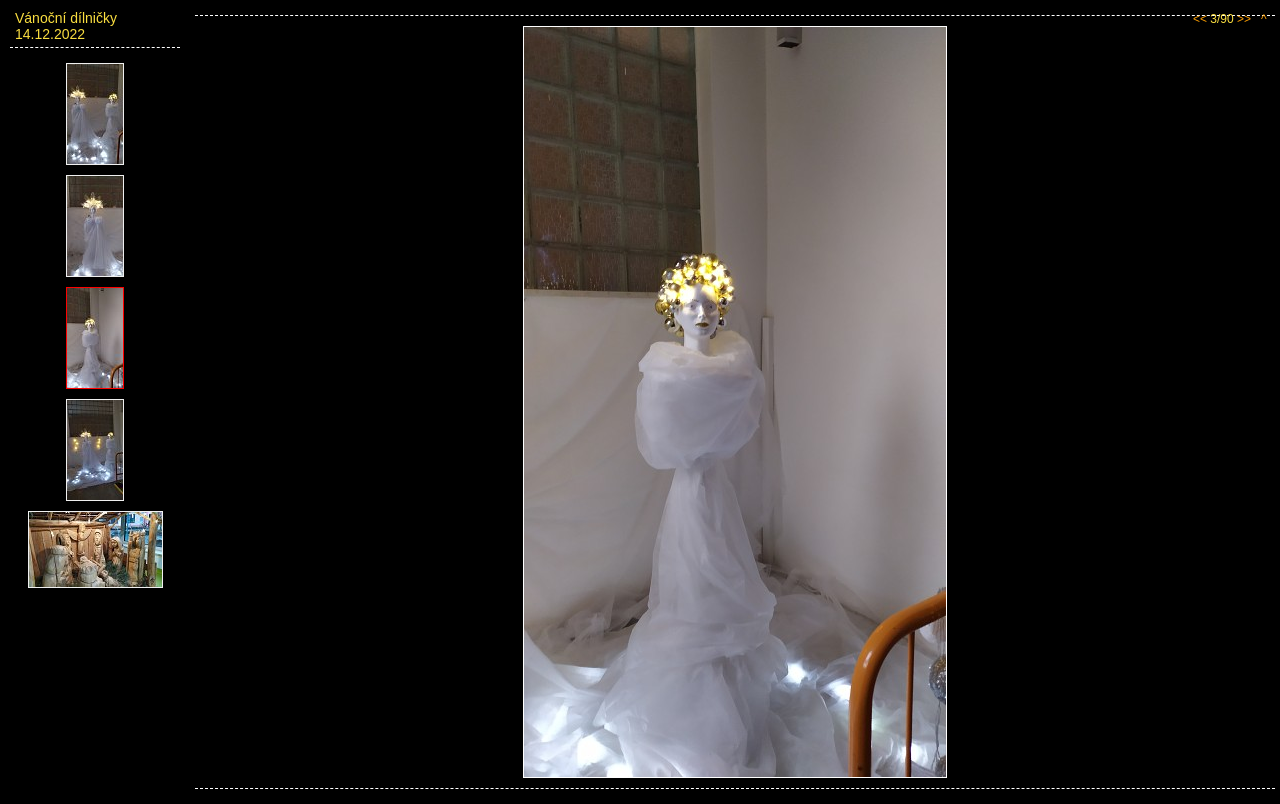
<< (1200, 19)
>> (1244, 19)
